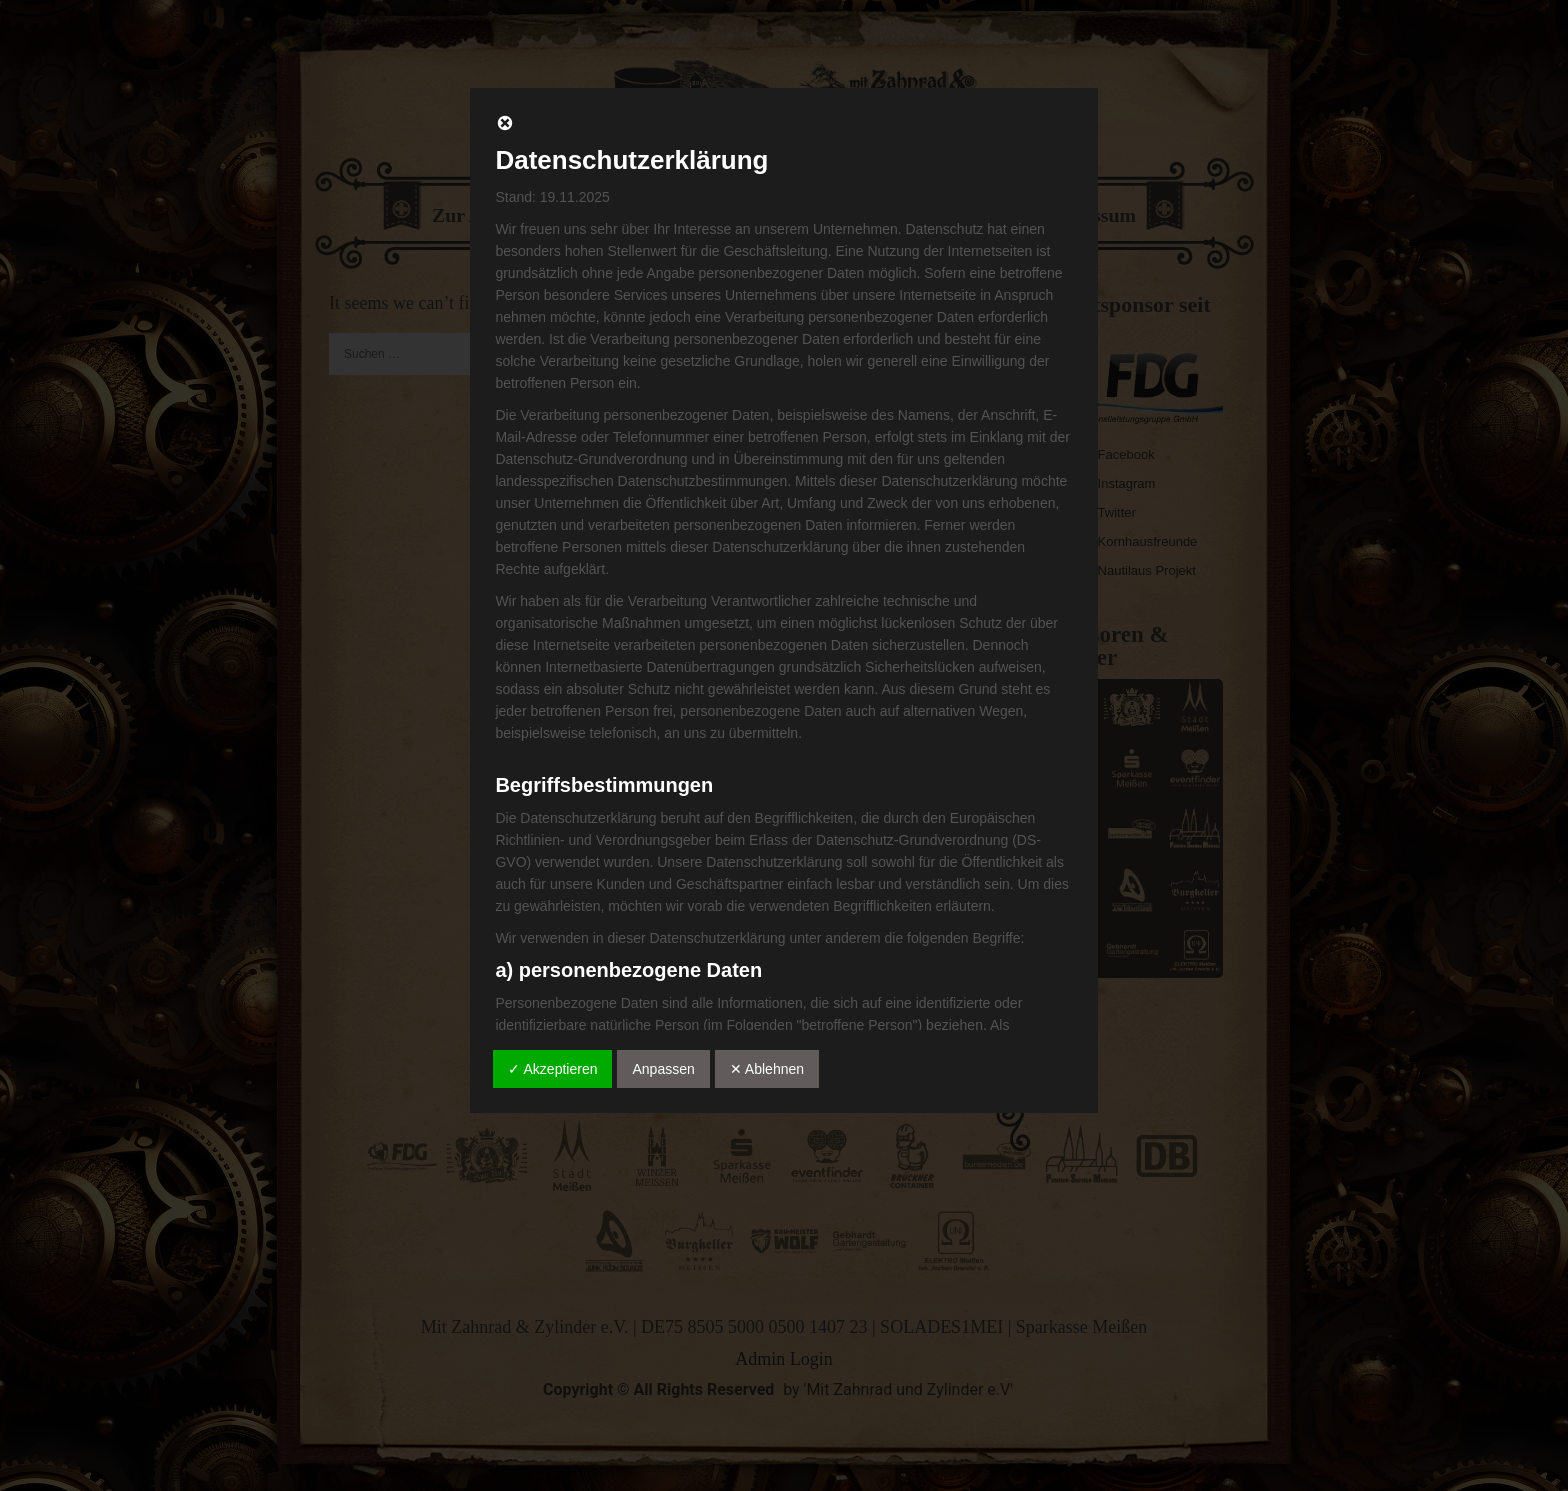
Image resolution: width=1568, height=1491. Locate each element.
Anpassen (663, 1069)
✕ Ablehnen (767, 1069)
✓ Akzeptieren (552, 1069)
